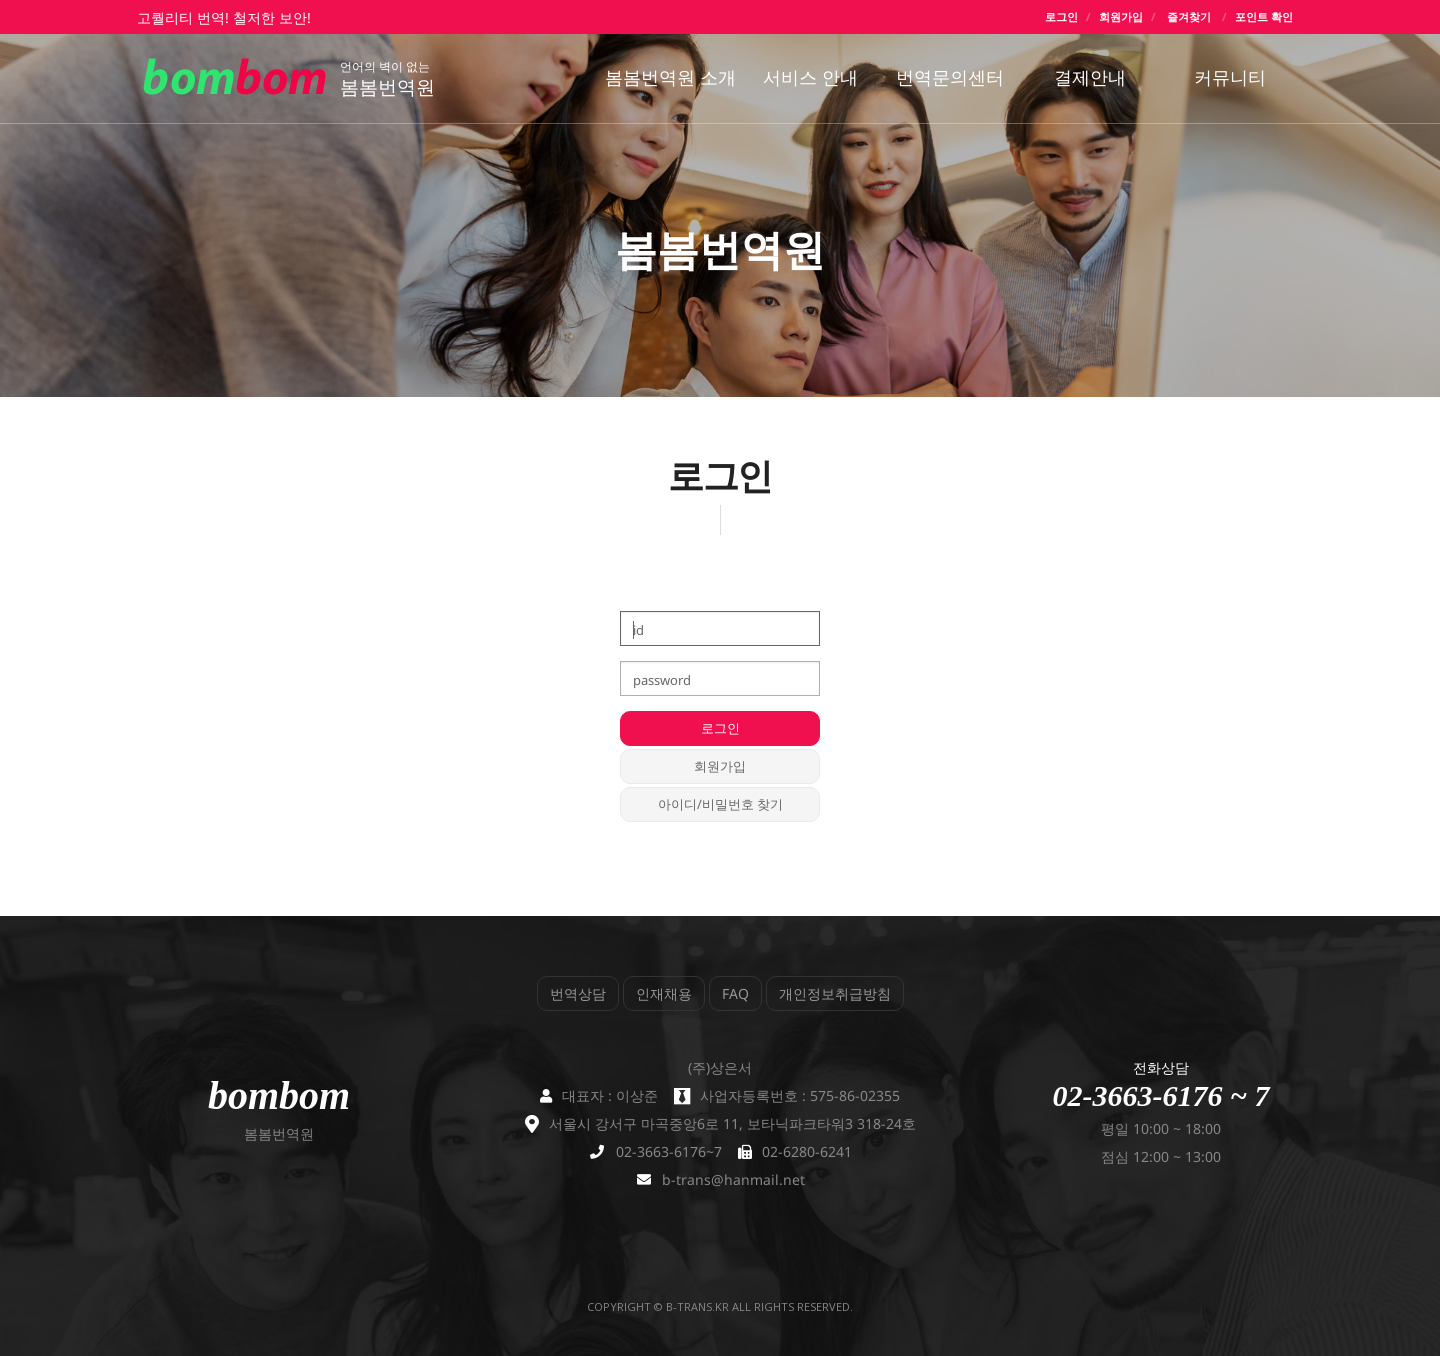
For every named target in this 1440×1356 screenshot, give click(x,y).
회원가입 (1121, 16)
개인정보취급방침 (835, 993)
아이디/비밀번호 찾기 (720, 804)
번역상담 (578, 993)
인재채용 (664, 993)
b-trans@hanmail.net (733, 1179)
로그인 (1061, 16)
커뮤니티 (1230, 77)
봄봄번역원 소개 (670, 77)
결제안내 (1090, 77)
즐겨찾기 (1189, 16)
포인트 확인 (1264, 16)
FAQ (735, 993)
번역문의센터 (950, 77)
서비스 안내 (810, 77)
